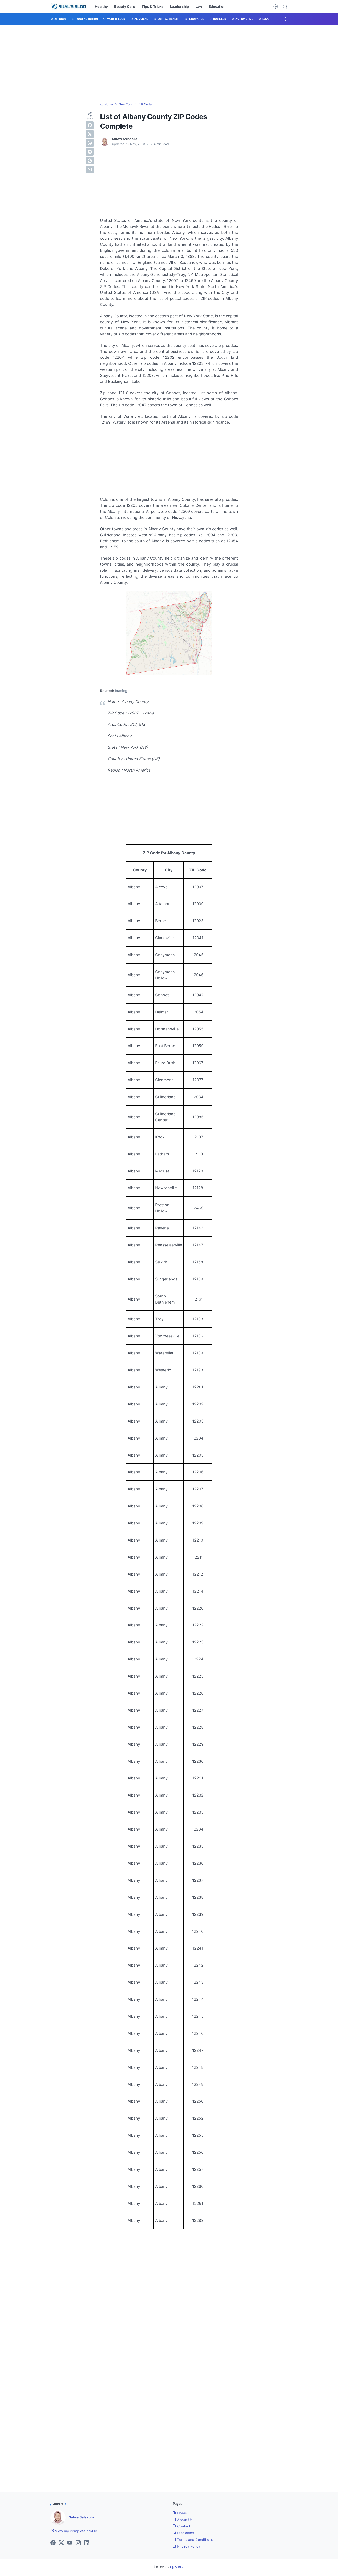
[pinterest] (90, 160)
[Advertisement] (169, 63)
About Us (182, 2520)
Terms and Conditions (193, 2539)
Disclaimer (183, 2533)
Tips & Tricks (152, 6)
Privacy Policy (186, 2546)
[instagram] (78, 2543)
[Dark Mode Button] (275, 6)
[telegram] (90, 152)
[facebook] (90, 125)
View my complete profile (73, 2531)
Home (180, 2513)
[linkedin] (86, 2543)
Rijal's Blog (177, 2567)
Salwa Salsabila (81, 2517)
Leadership (179, 6)
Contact (181, 2526)
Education (217, 6)
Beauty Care (124, 6)
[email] (90, 169)
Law (198, 6)
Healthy (101, 6)
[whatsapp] (90, 143)
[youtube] (69, 2543)
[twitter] (90, 134)
